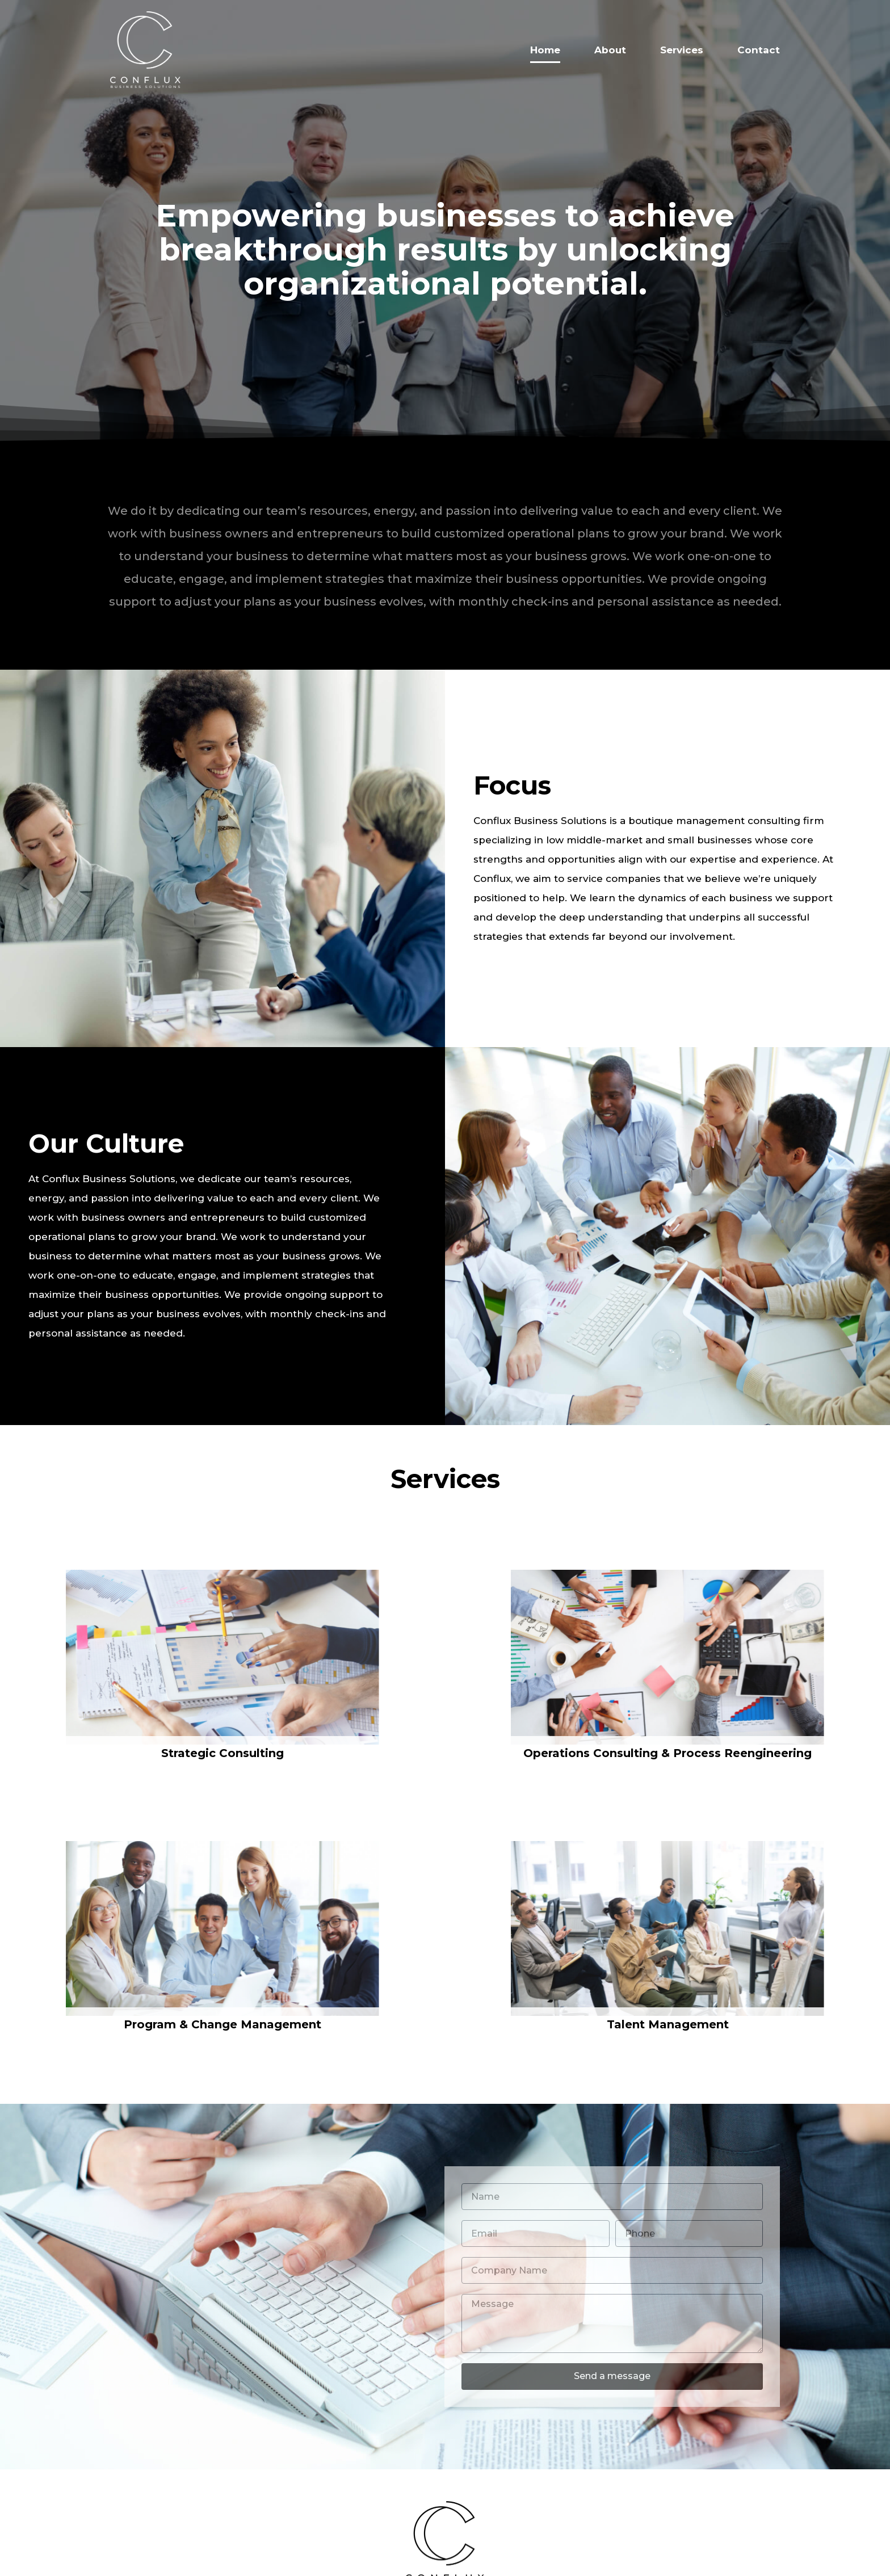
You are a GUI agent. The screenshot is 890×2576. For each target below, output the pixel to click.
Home (545, 50)
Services (681, 50)
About (610, 50)
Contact (758, 50)
